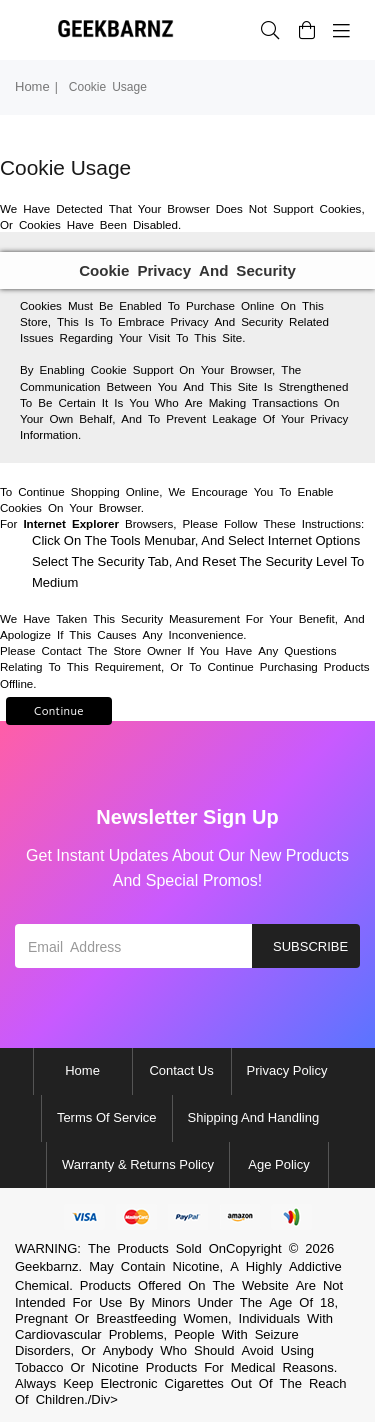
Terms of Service (107, 1117)
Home (32, 86)
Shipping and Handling (254, 1117)
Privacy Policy (287, 1070)
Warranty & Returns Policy (138, 1164)
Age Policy (278, 1164)
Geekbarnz (47, 1266)
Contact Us (181, 1070)
